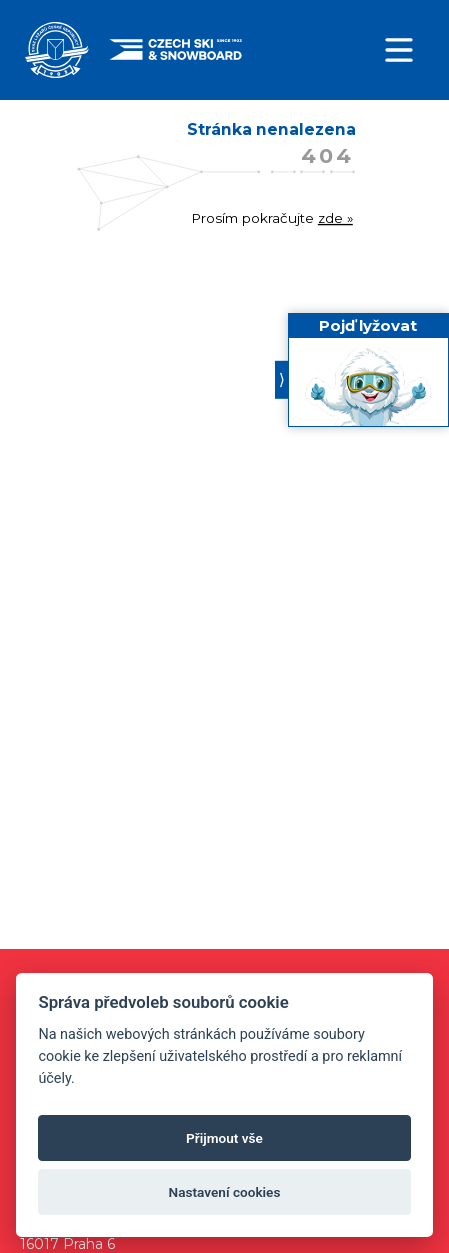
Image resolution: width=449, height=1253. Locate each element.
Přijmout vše (224, 1138)
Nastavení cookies (225, 1192)
